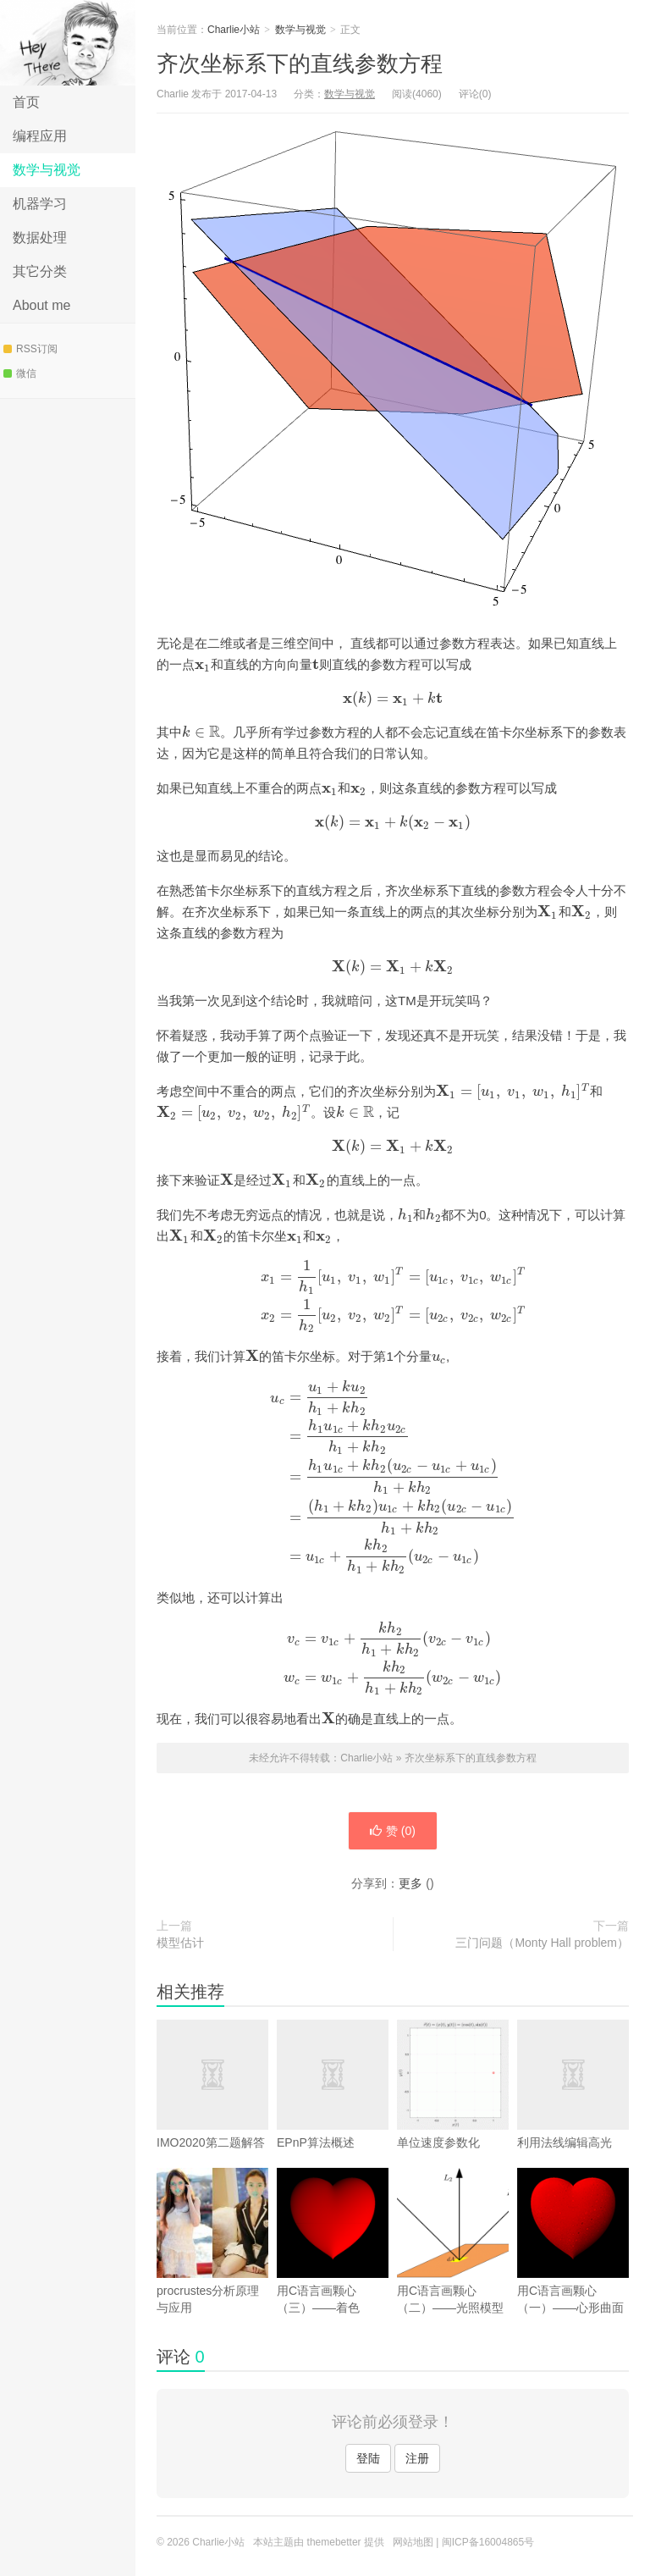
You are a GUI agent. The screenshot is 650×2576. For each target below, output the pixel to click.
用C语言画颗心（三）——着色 (332, 2241)
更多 (410, 1883)
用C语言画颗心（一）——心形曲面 (573, 2241)
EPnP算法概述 (332, 2110)
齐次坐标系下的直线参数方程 (300, 63)
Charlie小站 (67, 43)
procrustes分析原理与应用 (212, 2241)
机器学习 (40, 203)
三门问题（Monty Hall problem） (542, 1942)
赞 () (393, 1831)
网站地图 (413, 2542)
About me (41, 305)
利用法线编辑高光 (573, 2110)
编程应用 (40, 136)
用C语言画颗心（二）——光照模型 (453, 2241)
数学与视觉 (46, 170)
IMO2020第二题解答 (212, 2110)
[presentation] (203, 664)
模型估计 (180, 1942)
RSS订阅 (30, 349)
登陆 (368, 2458)
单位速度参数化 (453, 2084)
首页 (26, 102)
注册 (417, 2458)
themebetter (334, 2542)
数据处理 (40, 237)
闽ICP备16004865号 (488, 2542)
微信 (19, 373)
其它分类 (40, 271)
